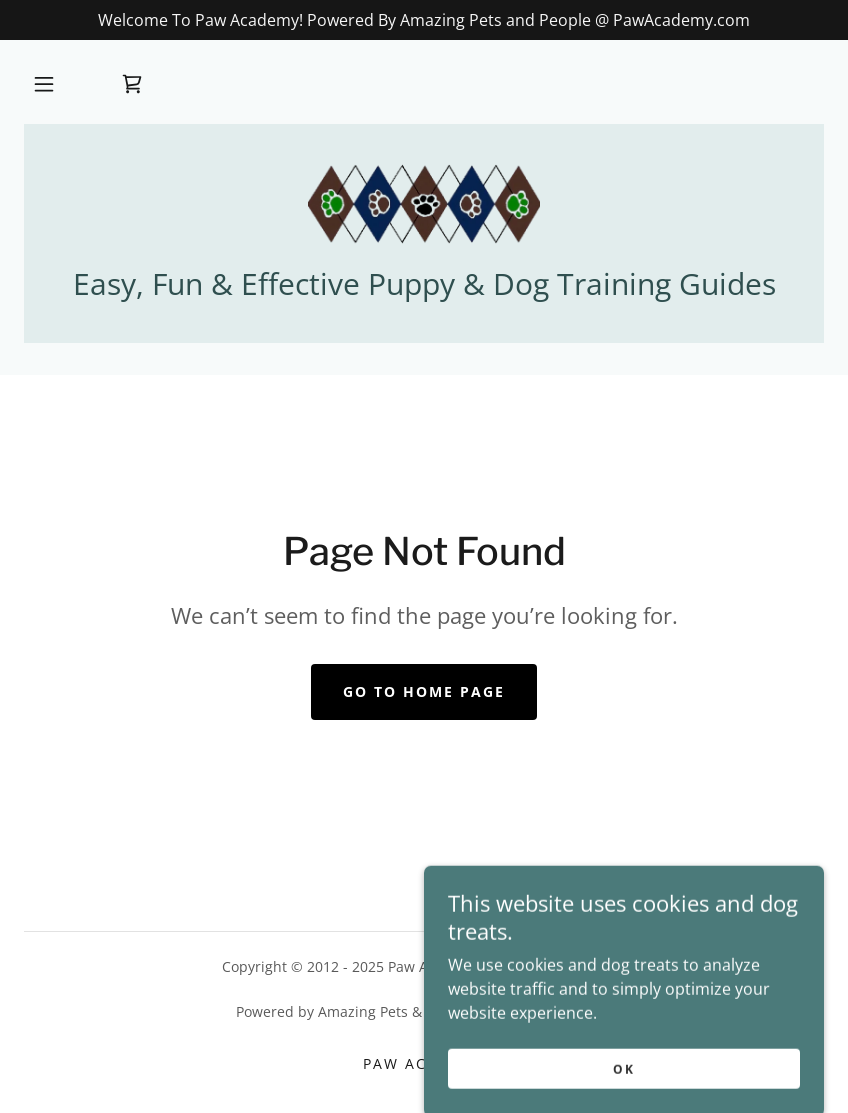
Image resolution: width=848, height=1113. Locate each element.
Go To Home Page (424, 691)
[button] (44, 84)
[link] (132, 84)
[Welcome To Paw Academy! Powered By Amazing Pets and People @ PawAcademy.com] (424, 20)
